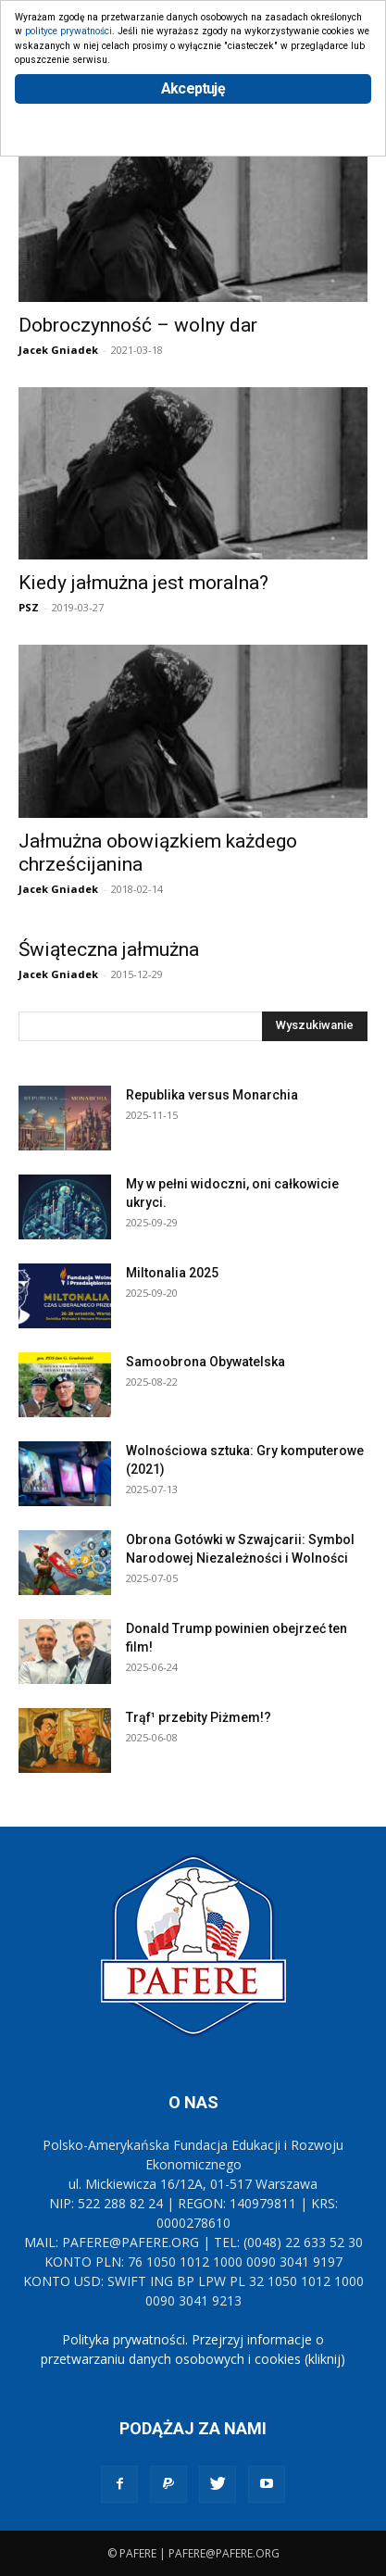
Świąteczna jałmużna (109, 949)
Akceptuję (193, 88)
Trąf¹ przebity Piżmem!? (198, 1717)
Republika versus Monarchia (212, 1094)
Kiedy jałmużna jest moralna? (143, 583)
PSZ (29, 607)
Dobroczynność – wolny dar (138, 325)
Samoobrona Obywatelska (205, 1361)
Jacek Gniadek (58, 350)
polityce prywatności (68, 31)
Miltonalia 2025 (172, 1272)
